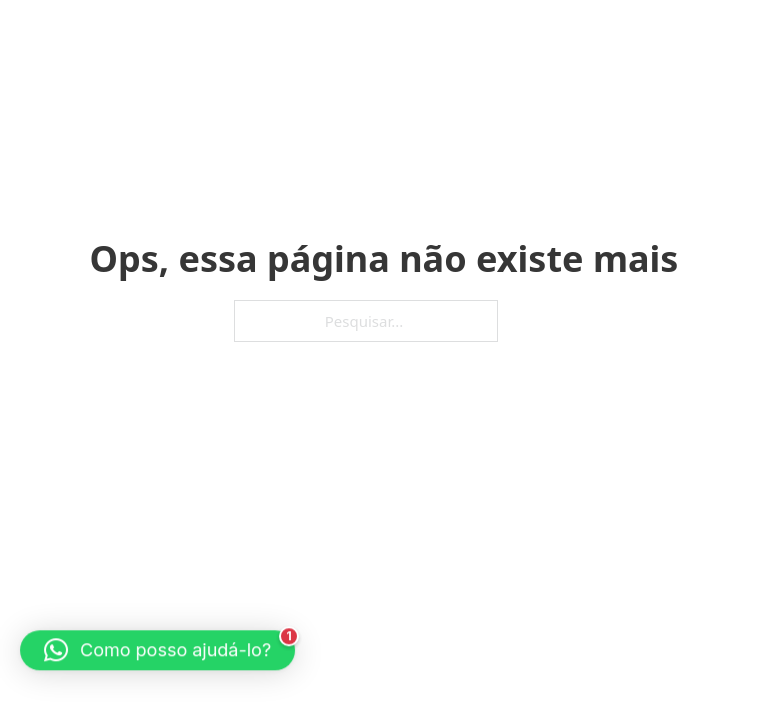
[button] (157, 647)
